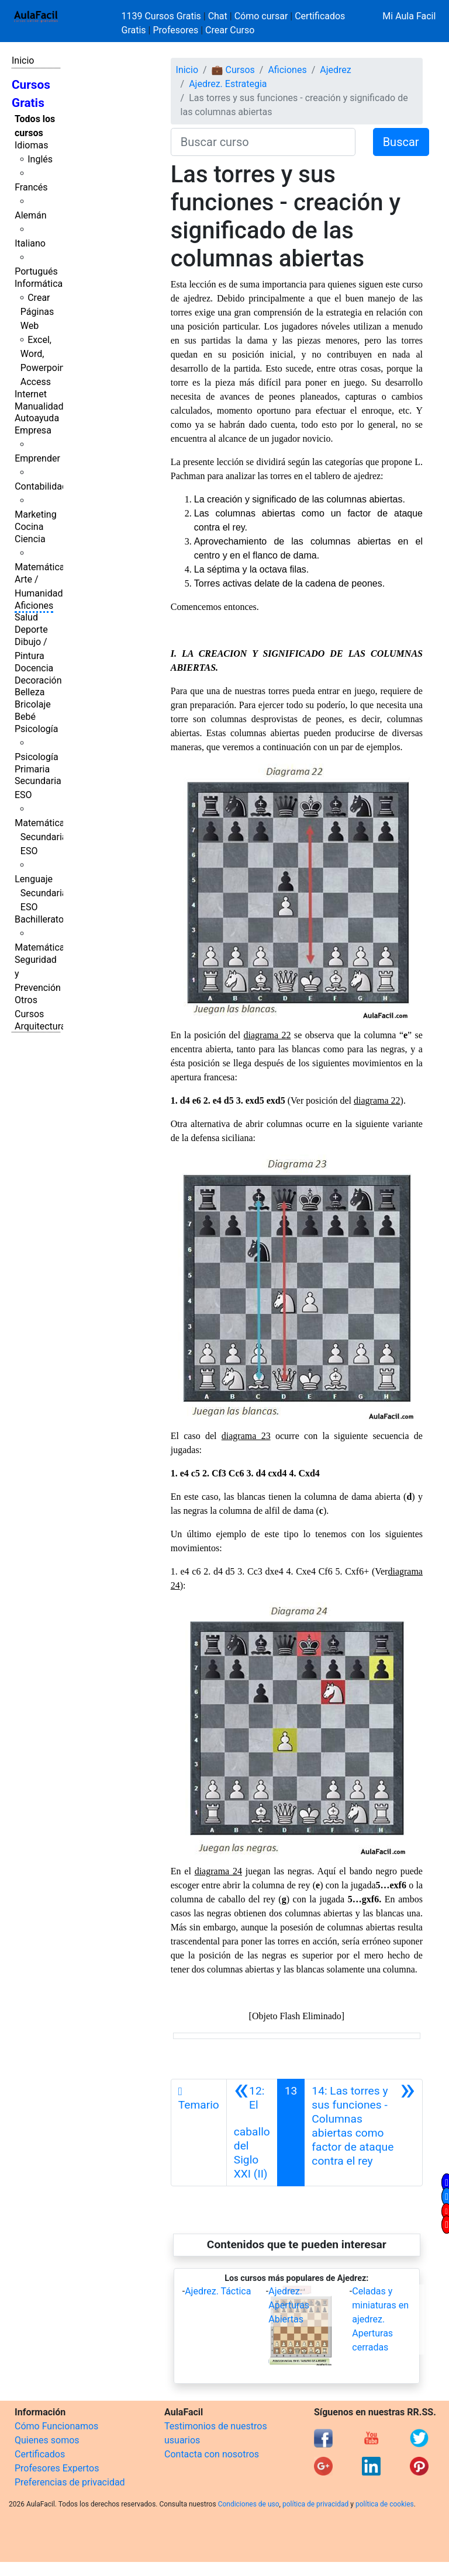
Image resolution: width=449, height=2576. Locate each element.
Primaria (32, 769)
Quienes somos (47, 2440)
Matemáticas (42, 567)
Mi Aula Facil (409, 16)
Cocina (29, 526)
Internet (31, 394)
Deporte (31, 629)
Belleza (29, 692)
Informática (39, 283)
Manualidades (44, 406)
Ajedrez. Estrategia (228, 83)
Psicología (36, 728)
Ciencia (30, 539)
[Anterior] (252, 2132)
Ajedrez (335, 69)
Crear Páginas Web (37, 311)
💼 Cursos (233, 69)
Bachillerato (39, 919)
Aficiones (34, 605)
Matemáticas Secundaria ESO (42, 837)
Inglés (40, 159)
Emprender (37, 458)
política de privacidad (315, 2504)
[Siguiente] (363, 2132)
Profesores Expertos (57, 2468)
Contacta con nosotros (211, 2454)
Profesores (175, 30)
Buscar (401, 142)
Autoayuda (37, 418)
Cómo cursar (261, 16)
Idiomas (31, 145)
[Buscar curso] (263, 142)
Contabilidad (41, 486)
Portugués (36, 271)
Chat (217, 16)
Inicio (23, 60)
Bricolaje (33, 704)
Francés (31, 187)
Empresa (33, 430)
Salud (26, 617)
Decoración (38, 680)
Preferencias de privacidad (70, 2482)
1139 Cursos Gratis (162, 16)
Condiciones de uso (248, 2504)
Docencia (34, 668)
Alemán (30, 215)
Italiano (30, 243)
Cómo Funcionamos (56, 2426)
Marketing (35, 514)
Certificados (40, 2454)
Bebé (25, 716)
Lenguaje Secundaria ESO (41, 893)
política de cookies (384, 2504)
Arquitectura (40, 1026)
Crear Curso (229, 30)
